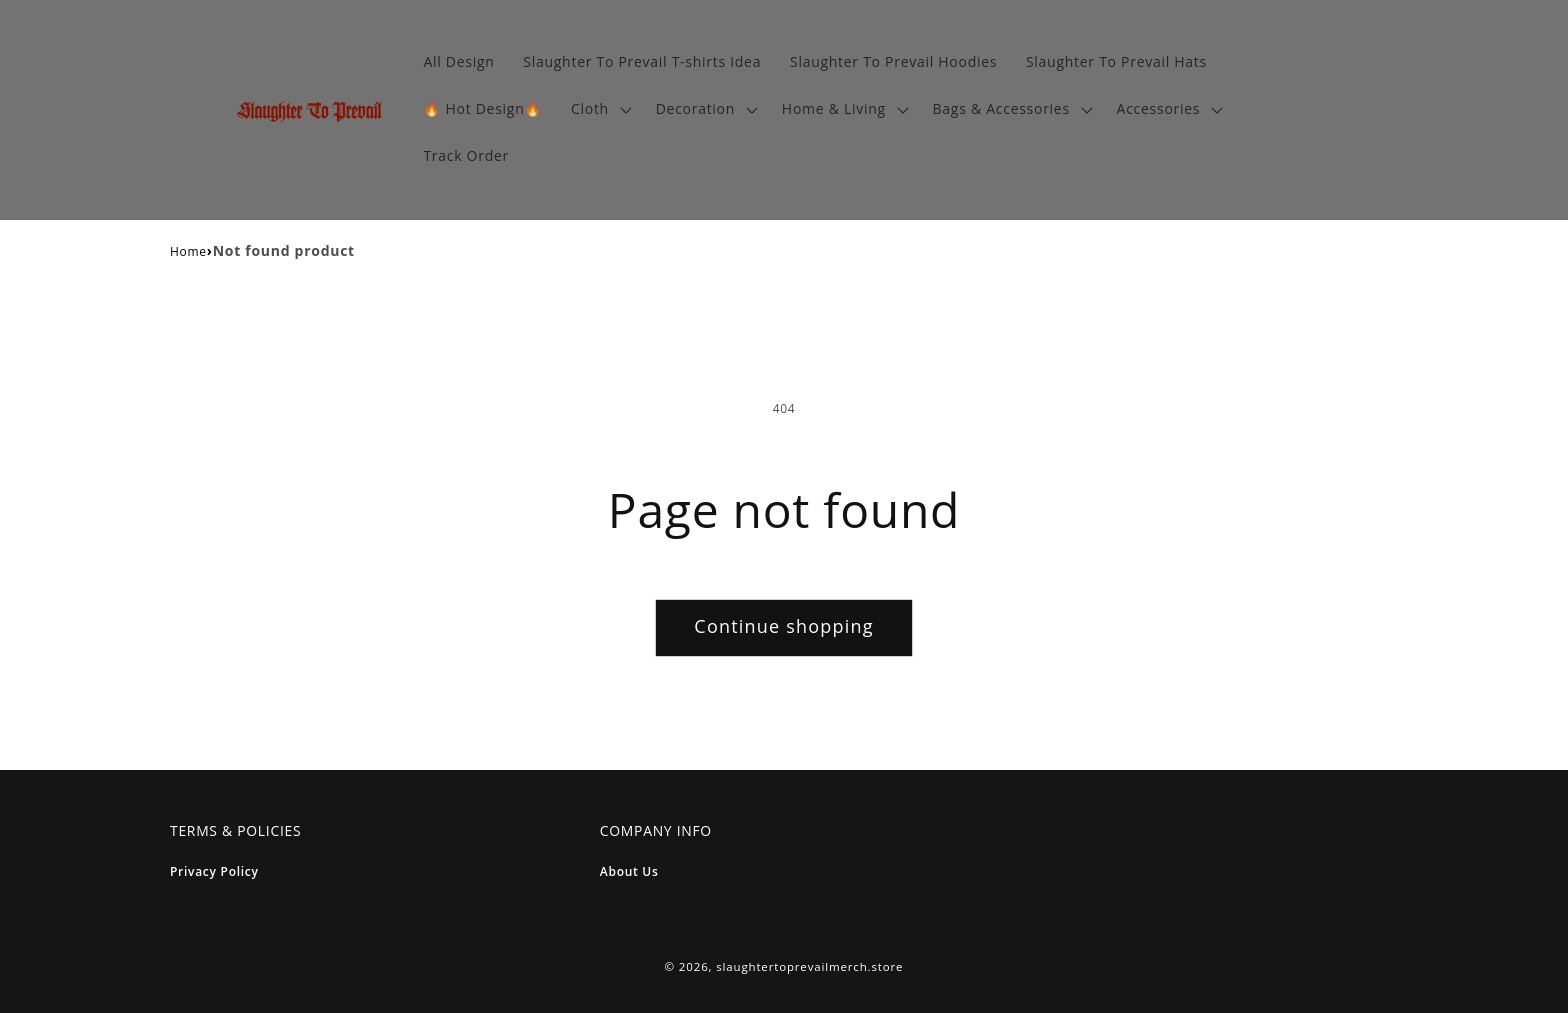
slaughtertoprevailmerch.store (809, 966)
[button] (599, 109)
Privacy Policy (214, 871)
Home (188, 251)
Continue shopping (783, 626)
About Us (629, 871)
